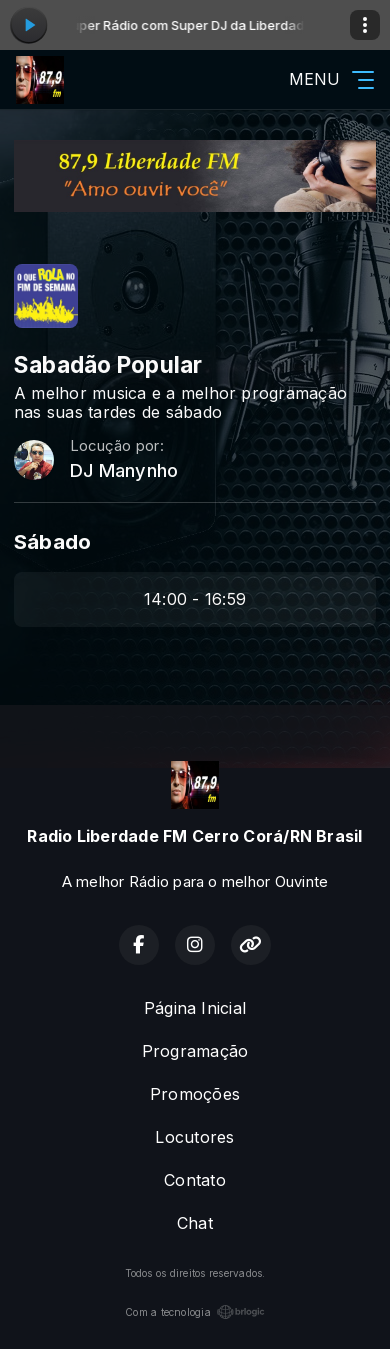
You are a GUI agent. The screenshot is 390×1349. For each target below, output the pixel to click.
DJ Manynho (124, 470)
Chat (195, 1223)
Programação (195, 1051)
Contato (195, 1180)
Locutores (194, 1137)
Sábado (52, 541)
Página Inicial (195, 1008)
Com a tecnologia (195, 1312)
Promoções (195, 1094)
